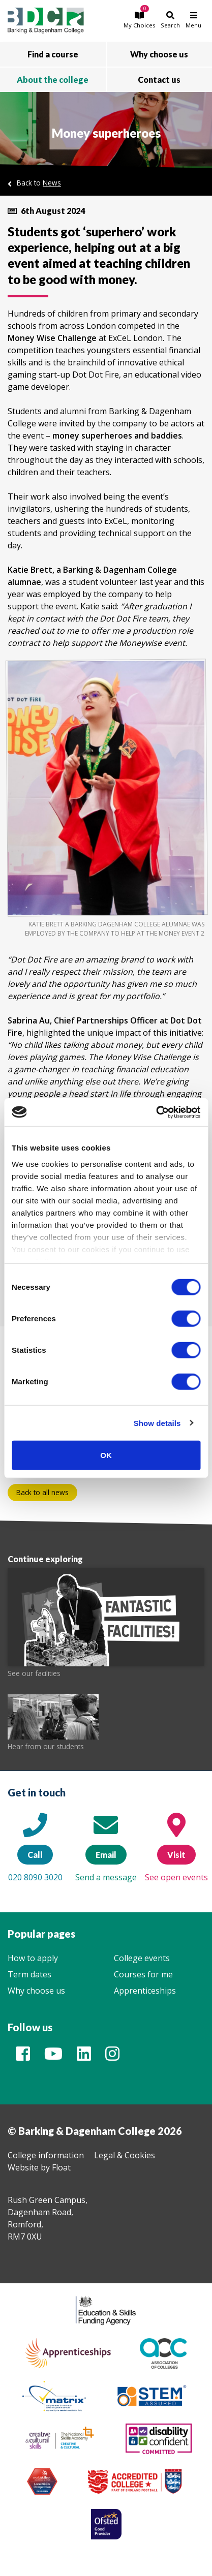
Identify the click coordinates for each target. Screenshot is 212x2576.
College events (142, 1958)
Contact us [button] (159, 79)
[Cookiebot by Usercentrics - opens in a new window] (155, 1112)
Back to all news (42, 1492)
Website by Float (39, 2167)
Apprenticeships (145, 1990)
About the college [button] (52, 79)
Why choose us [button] (159, 54)
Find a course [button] (52, 54)
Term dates (29, 1974)
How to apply (33, 1958)
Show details (157, 1422)
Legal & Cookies (124, 2155)
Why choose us (36, 1990)
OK (106, 1455)
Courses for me (143, 1974)
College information (46, 2155)
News (52, 183)
